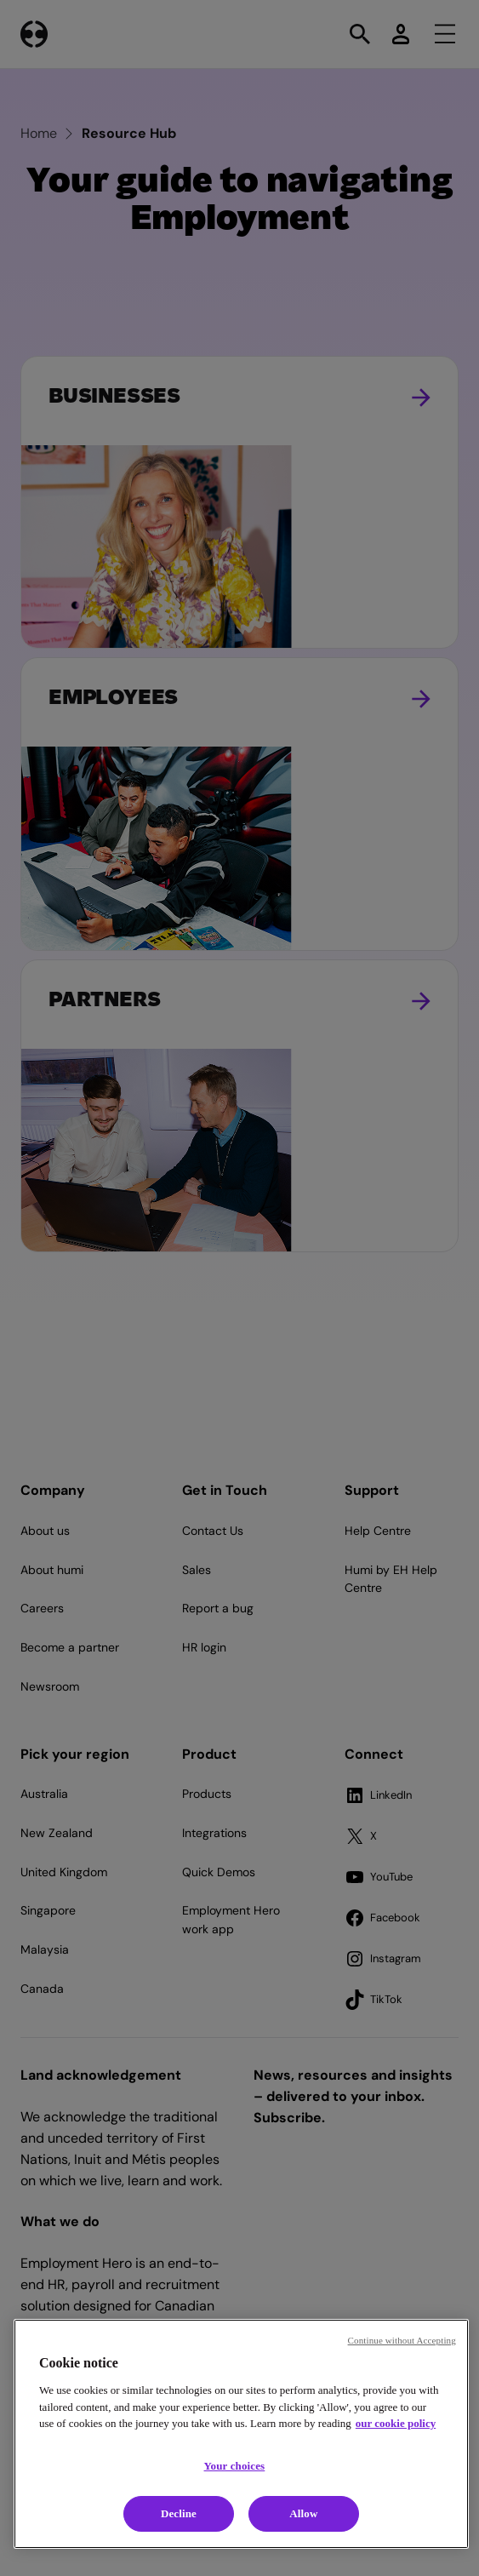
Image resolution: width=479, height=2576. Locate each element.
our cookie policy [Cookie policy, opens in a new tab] (396, 2423)
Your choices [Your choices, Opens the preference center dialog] (234, 2465)
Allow (303, 2513)
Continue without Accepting (402, 2340)
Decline (179, 2513)
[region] (241, 2434)
